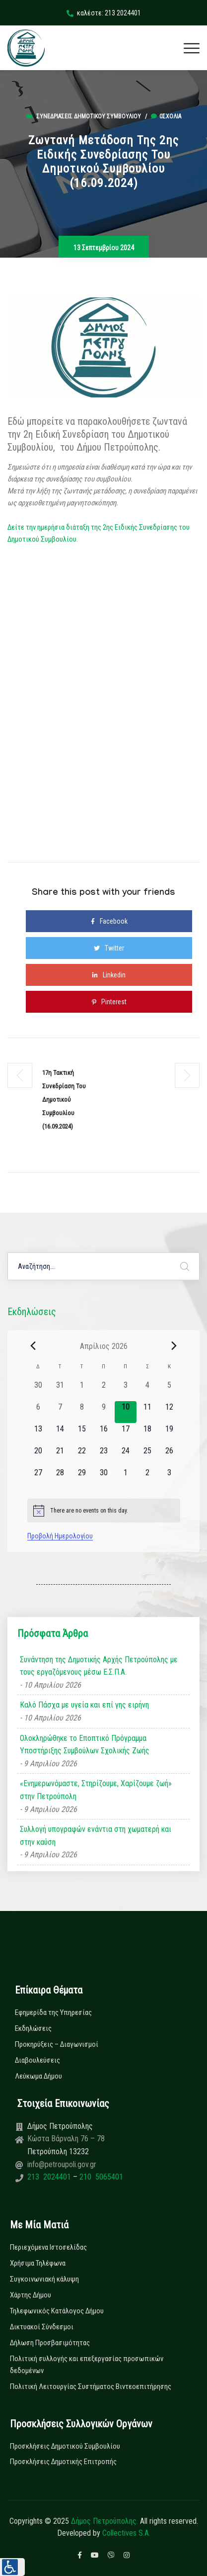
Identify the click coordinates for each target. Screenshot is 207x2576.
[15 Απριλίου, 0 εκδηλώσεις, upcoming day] (82, 1434)
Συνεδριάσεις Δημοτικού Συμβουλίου (88, 116)
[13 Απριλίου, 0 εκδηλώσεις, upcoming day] (38, 1434)
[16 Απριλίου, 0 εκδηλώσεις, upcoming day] (104, 1434)
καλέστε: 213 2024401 (104, 13)
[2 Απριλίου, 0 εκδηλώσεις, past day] (104, 1390)
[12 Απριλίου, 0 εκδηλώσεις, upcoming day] (169, 1412)
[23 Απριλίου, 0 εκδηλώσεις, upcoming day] (104, 1456)
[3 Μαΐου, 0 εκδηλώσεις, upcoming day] (169, 1478)
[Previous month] (33, 1346)
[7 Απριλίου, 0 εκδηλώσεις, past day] (60, 1412)
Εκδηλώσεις (33, 2028)
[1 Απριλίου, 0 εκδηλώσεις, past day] (82, 1390)
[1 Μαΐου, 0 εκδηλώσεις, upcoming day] (126, 1478)
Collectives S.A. (126, 2533)
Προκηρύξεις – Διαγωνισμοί (56, 2044)
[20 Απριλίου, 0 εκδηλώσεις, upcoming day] (38, 1456)
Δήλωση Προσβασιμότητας (50, 2342)
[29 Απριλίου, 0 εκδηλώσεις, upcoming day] (82, 1478)
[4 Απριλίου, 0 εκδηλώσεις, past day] (147, 1390)
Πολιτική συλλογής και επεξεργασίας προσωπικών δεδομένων (86, 2364)
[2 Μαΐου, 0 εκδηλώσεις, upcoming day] (147, 1478)
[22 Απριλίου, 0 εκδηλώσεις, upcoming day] (82, 1456)
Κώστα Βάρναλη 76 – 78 (66, 2138)
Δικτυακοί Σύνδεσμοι (41, 2326)
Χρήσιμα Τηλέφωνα (38, 2263)
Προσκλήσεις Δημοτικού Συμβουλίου (65, 2446)
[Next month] (174, 1346)
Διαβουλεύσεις (37, 2060)
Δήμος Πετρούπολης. (104, 2521)
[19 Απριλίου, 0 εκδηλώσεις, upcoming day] (169, 1434)
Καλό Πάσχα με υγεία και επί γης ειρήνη (84, 1705)
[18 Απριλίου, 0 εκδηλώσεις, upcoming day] (147, 1434)
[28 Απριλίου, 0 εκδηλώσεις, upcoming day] (60, 1478)
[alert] (103, 1511)
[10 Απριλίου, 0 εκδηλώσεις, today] (126, 1412)
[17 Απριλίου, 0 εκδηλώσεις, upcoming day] (126, 1434)
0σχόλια (166, 116)
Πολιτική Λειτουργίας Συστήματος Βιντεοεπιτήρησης (90, 2386)
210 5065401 (100, 2177)
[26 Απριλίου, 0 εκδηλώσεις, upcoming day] (169, 1456)
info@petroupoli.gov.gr (61, 2164)
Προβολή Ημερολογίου (60, 1536)
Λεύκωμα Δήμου (38, 2076)
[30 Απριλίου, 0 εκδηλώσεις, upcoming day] (104, 1478)
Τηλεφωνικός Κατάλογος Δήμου (57, 2310)
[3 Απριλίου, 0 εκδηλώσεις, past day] (126, 1390)
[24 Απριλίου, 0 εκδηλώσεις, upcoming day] (126, 1456)
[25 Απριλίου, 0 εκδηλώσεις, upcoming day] (147, 1456)
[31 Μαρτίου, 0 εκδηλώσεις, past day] (60, 1390)
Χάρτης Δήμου (30, 2294)
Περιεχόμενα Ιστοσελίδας (48, 2247)
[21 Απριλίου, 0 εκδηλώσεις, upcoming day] (60, 1456)
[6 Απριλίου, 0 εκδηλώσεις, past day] (38, 1412)
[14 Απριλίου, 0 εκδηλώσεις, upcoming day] (60, 1434)
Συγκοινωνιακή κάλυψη (44, 2279)
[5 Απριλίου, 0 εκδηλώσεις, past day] (169, 1390)
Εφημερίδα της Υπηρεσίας (53, 2012)
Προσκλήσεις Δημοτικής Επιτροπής (63, 2461)
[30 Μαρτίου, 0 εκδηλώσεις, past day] (38, 1390)
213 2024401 (50, 2177)
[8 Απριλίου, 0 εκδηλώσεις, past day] (82, 1412)
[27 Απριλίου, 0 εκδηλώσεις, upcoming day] (38, 1478)
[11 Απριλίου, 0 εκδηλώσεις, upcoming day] (147, 1412)
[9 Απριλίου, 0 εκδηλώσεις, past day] (104, 1412)
